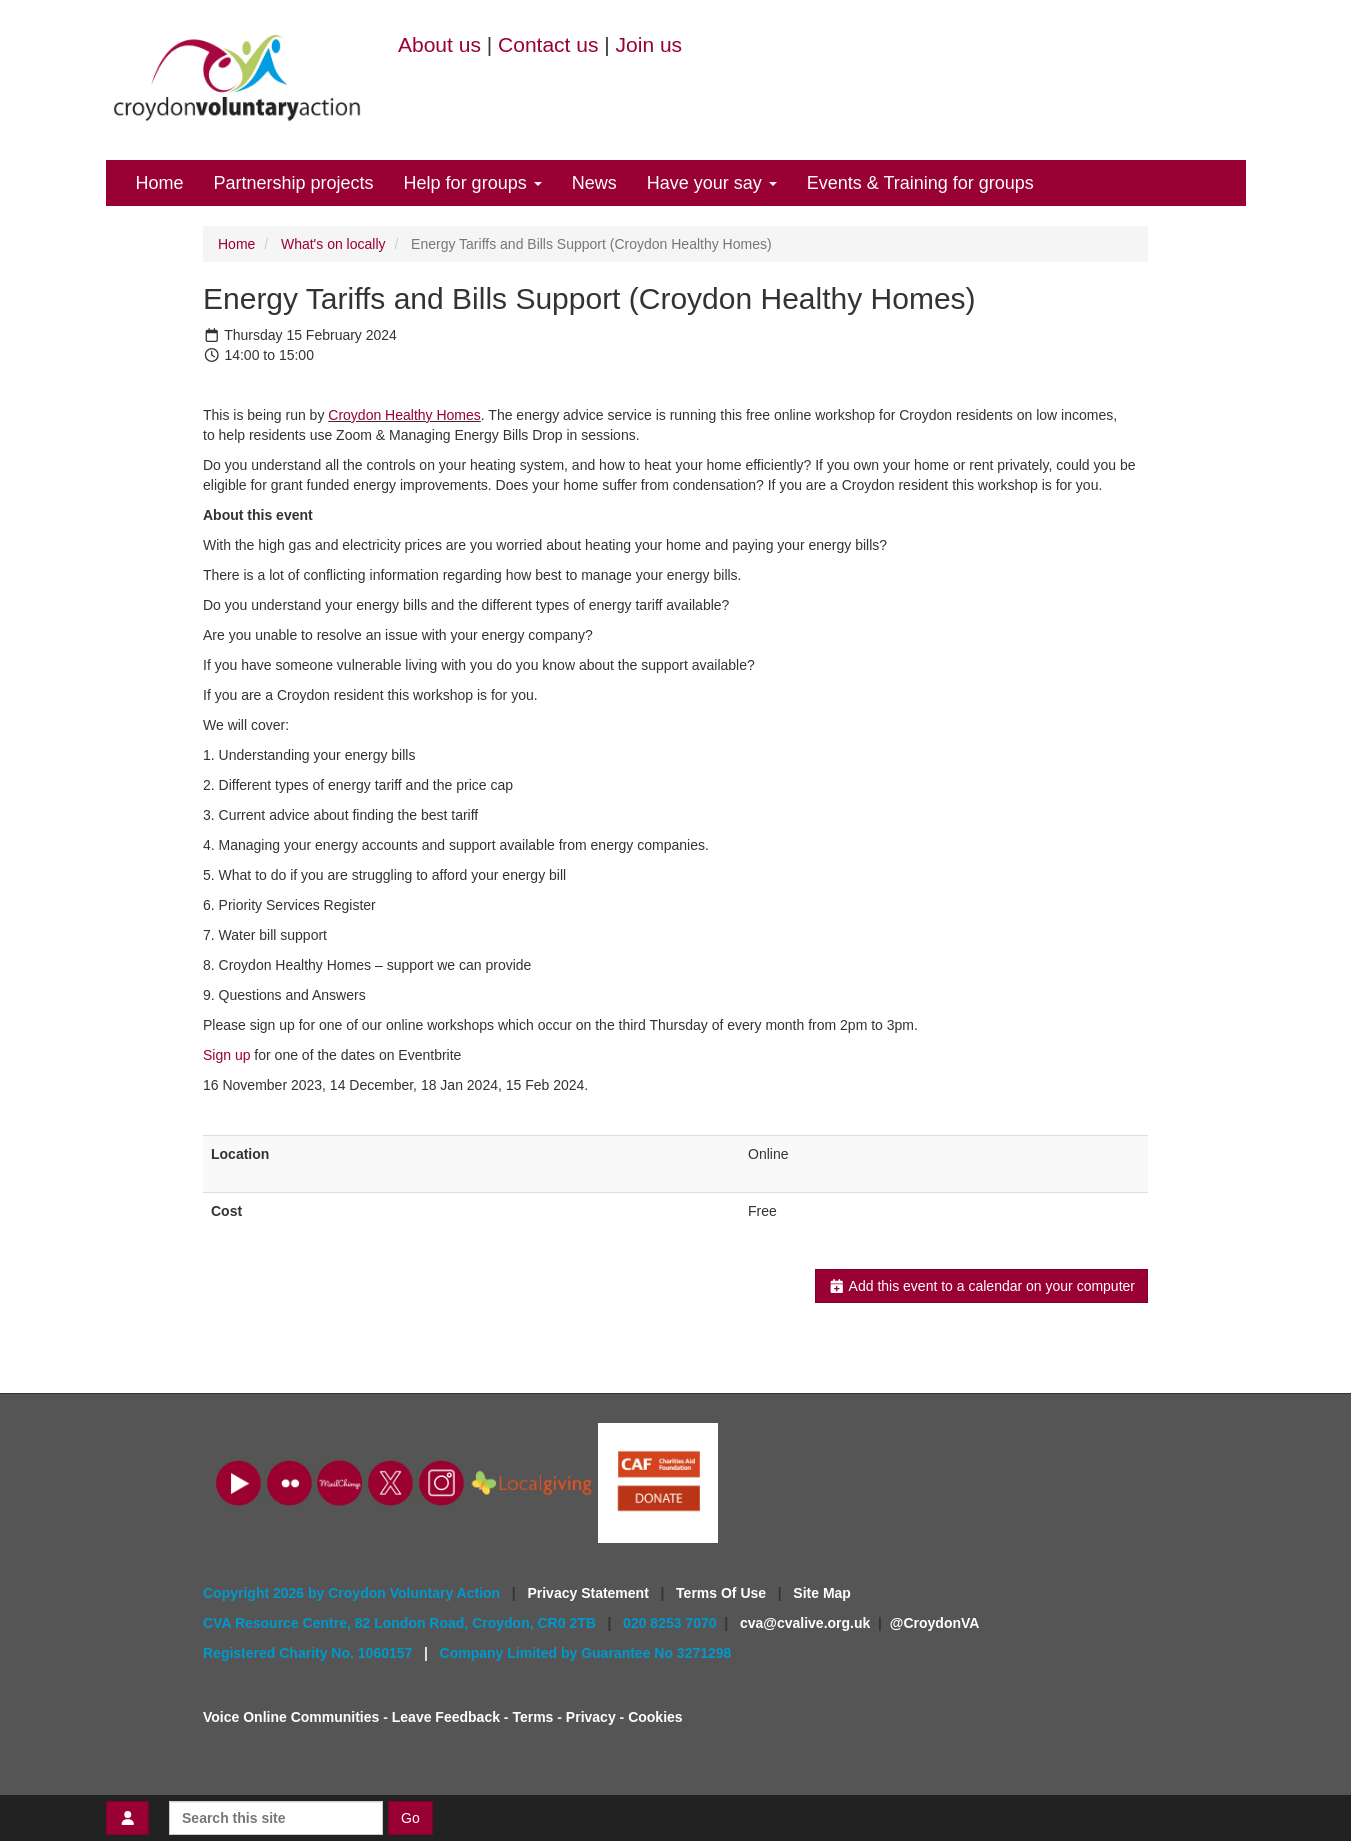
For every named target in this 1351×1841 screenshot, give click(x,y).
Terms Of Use (723, 1593)
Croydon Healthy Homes (404, 415)
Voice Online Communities (291, 1717)
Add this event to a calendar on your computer (981, 1286)
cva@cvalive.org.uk (805, 1623)
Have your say (712, 183)
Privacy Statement (589, 1593)
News (594, 183)
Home (160, 183)
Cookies (655, 1717)
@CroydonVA (935, 1623)
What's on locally (333, 244)
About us (439, 44)
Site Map (822, 1593)
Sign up (226, 1055)
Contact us (548, 44)
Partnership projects (294, 183)
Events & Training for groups (920, 183)
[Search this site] (276, 1818)
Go (410, 1818)
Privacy (591, 1717)
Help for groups (473, 183)
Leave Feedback (446, 1717)
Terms (532, 1717)
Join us (649, 44)
